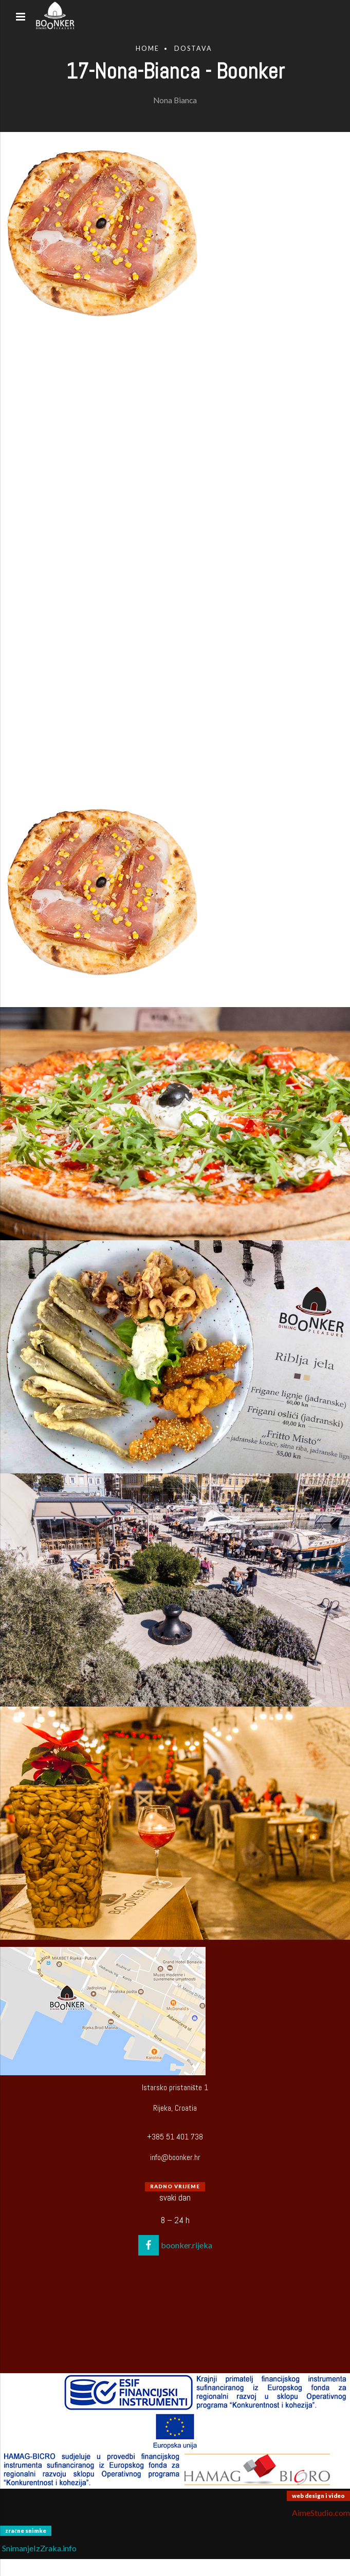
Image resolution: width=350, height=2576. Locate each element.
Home (147, 48)
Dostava (193, 48)
